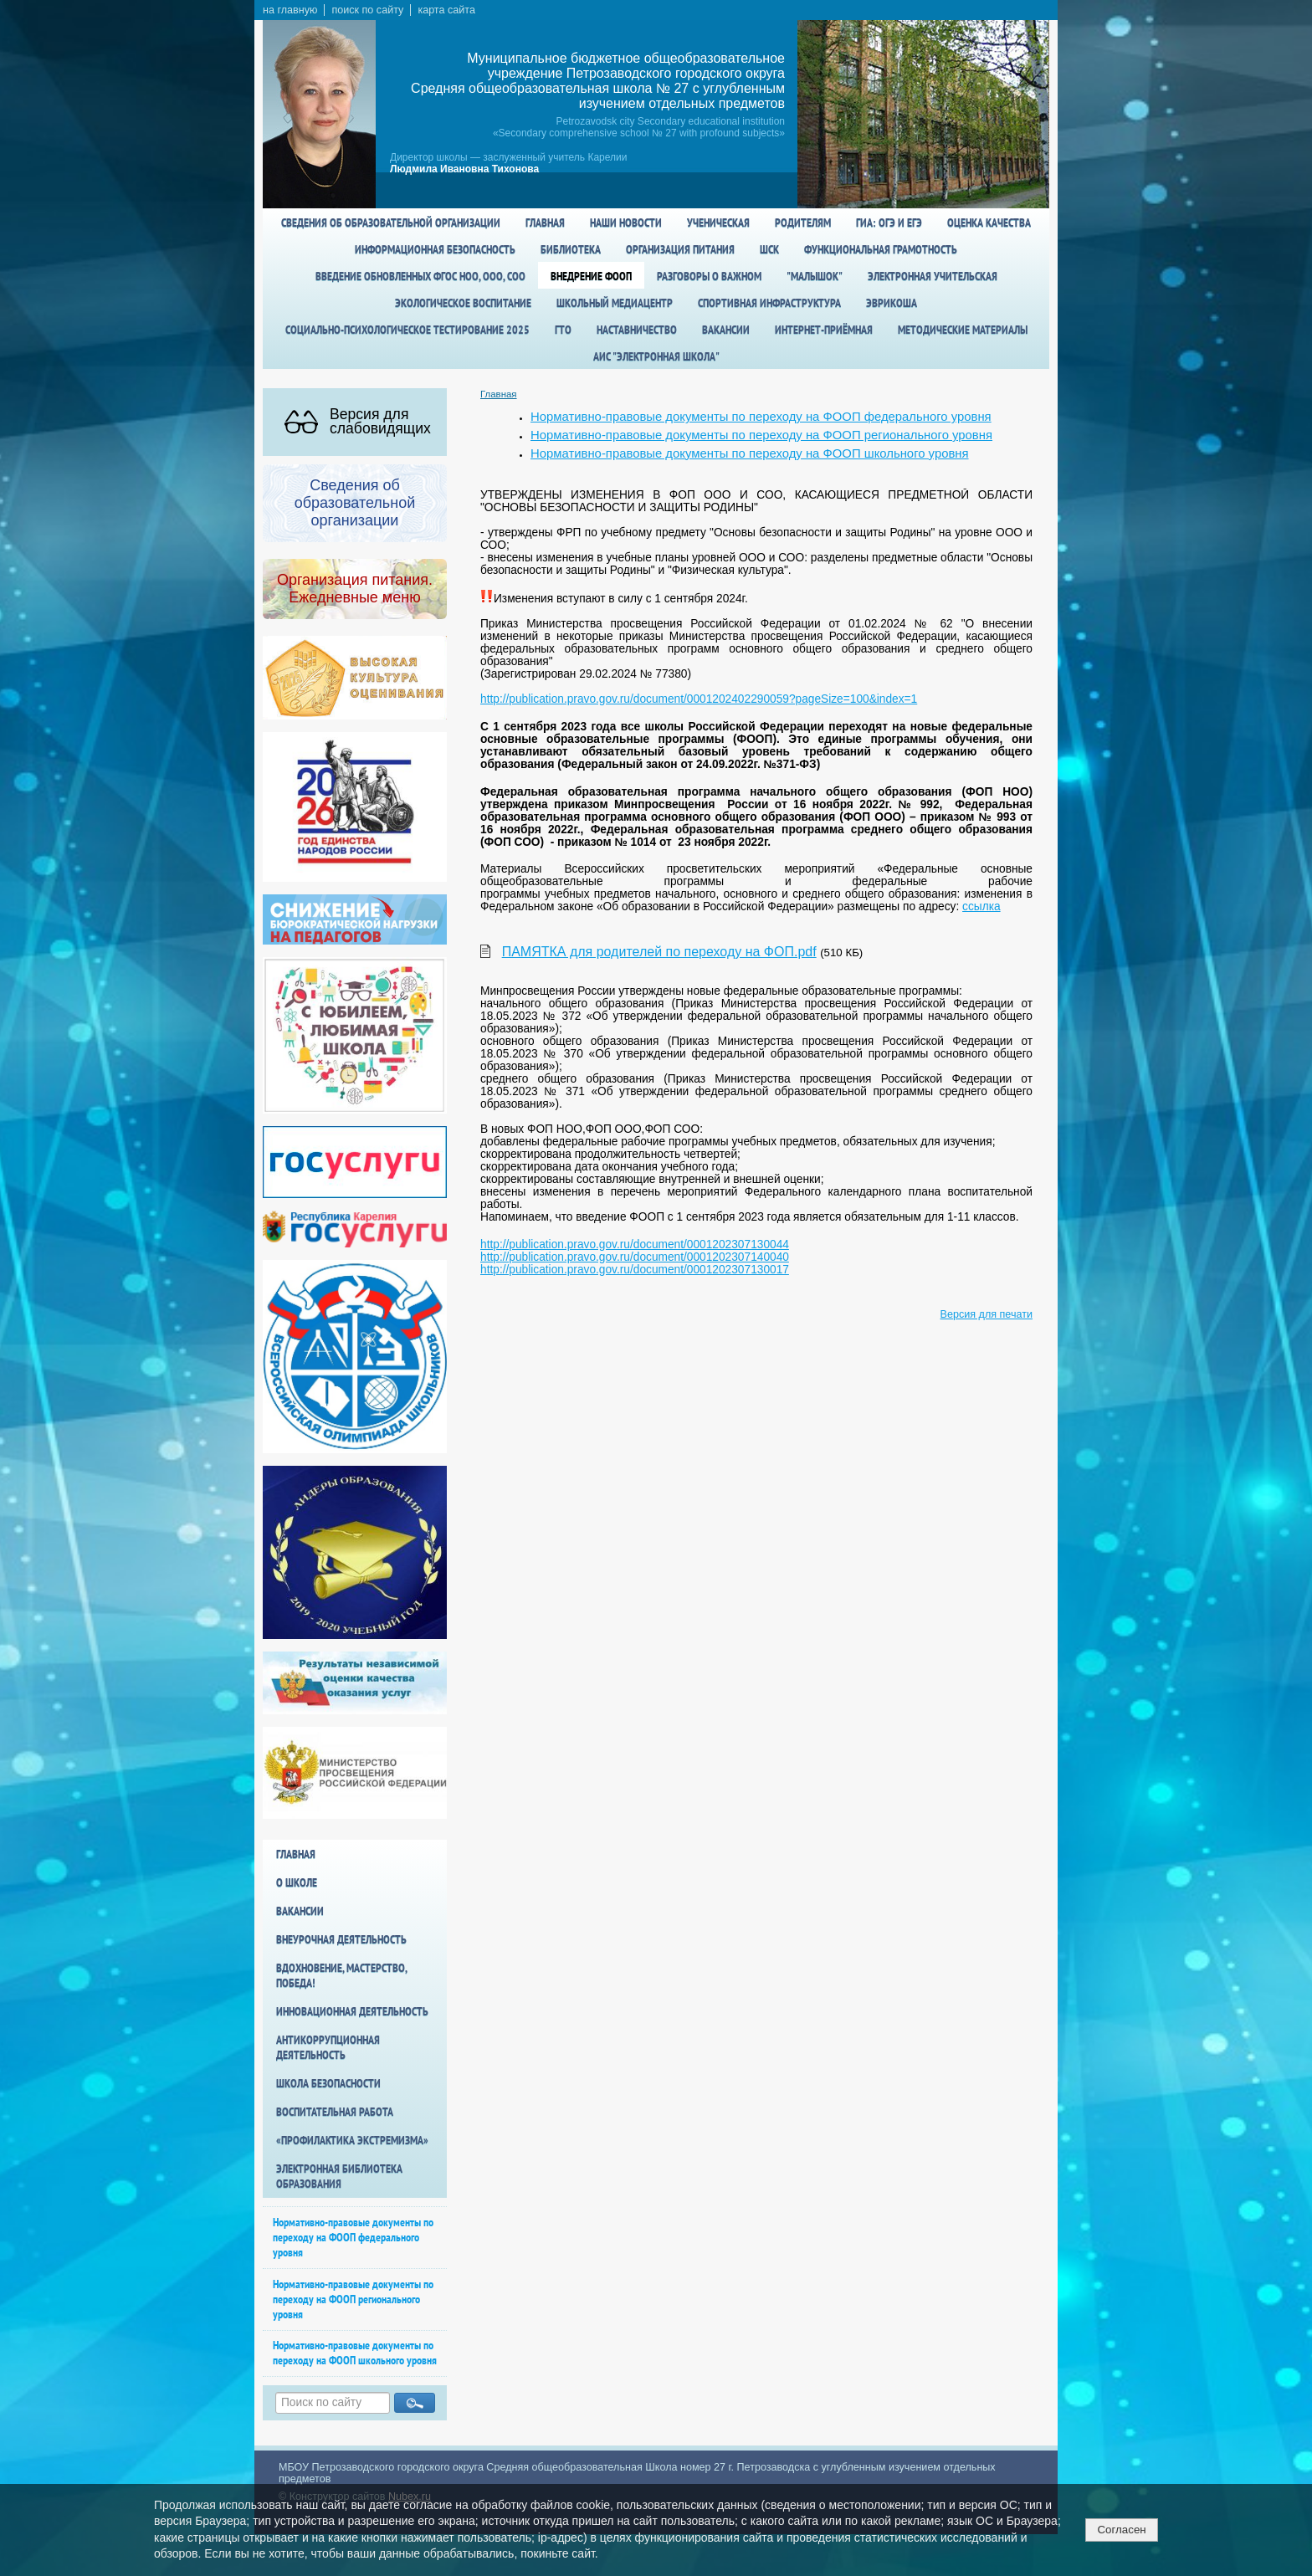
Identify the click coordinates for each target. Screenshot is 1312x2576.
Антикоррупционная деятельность (328, 2047)
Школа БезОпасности (328, 2083)
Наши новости (626, 222)
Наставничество (637, 329)
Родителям (803, 222)
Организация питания (680, 249)
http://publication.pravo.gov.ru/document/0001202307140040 (634, 1257)
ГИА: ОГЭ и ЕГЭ (889, 222)
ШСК (769, 249)
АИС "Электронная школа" (656, 356)
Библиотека (571, 249)
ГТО (563, 329)
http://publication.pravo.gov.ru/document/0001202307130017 (634, 1269)
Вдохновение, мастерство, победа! (341, 1975)
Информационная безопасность (435, 249)
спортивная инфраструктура (769, 302)
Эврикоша (891, 302)
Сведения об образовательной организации (390, 222)
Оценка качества (989, 222)
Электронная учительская (932, 276)
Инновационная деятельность (352, 2011)
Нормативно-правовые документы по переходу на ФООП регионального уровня (353, 2299)
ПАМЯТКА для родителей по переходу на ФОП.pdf (659, 952)
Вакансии (726, 329)
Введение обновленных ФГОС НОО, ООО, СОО (420, 276)
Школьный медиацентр (614, 302)
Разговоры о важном (709, 276)
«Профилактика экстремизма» (352, 2140)
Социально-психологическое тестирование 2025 (407, 329)
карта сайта (446, 10)
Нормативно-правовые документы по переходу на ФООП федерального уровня (353, 2237)
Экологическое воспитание (463, 302)
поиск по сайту (367, 10)
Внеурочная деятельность (341, 1939)
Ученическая (718, 222)
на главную (290, 10)
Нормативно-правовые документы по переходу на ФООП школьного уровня (355, 2353)
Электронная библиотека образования (339, 2176)
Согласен (1121, 2529)
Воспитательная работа (334, 2111)
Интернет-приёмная (824, 329)
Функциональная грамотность (880, 249)
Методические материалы (963, 329)
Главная (545, 222)
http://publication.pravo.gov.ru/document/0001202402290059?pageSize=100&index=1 (698, 699)
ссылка (981, 906)
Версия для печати (986, 1314)
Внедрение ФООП (591, 276)
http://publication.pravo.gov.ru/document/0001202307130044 (634, 1244)
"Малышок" (815, 276)
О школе (296, 1882)
